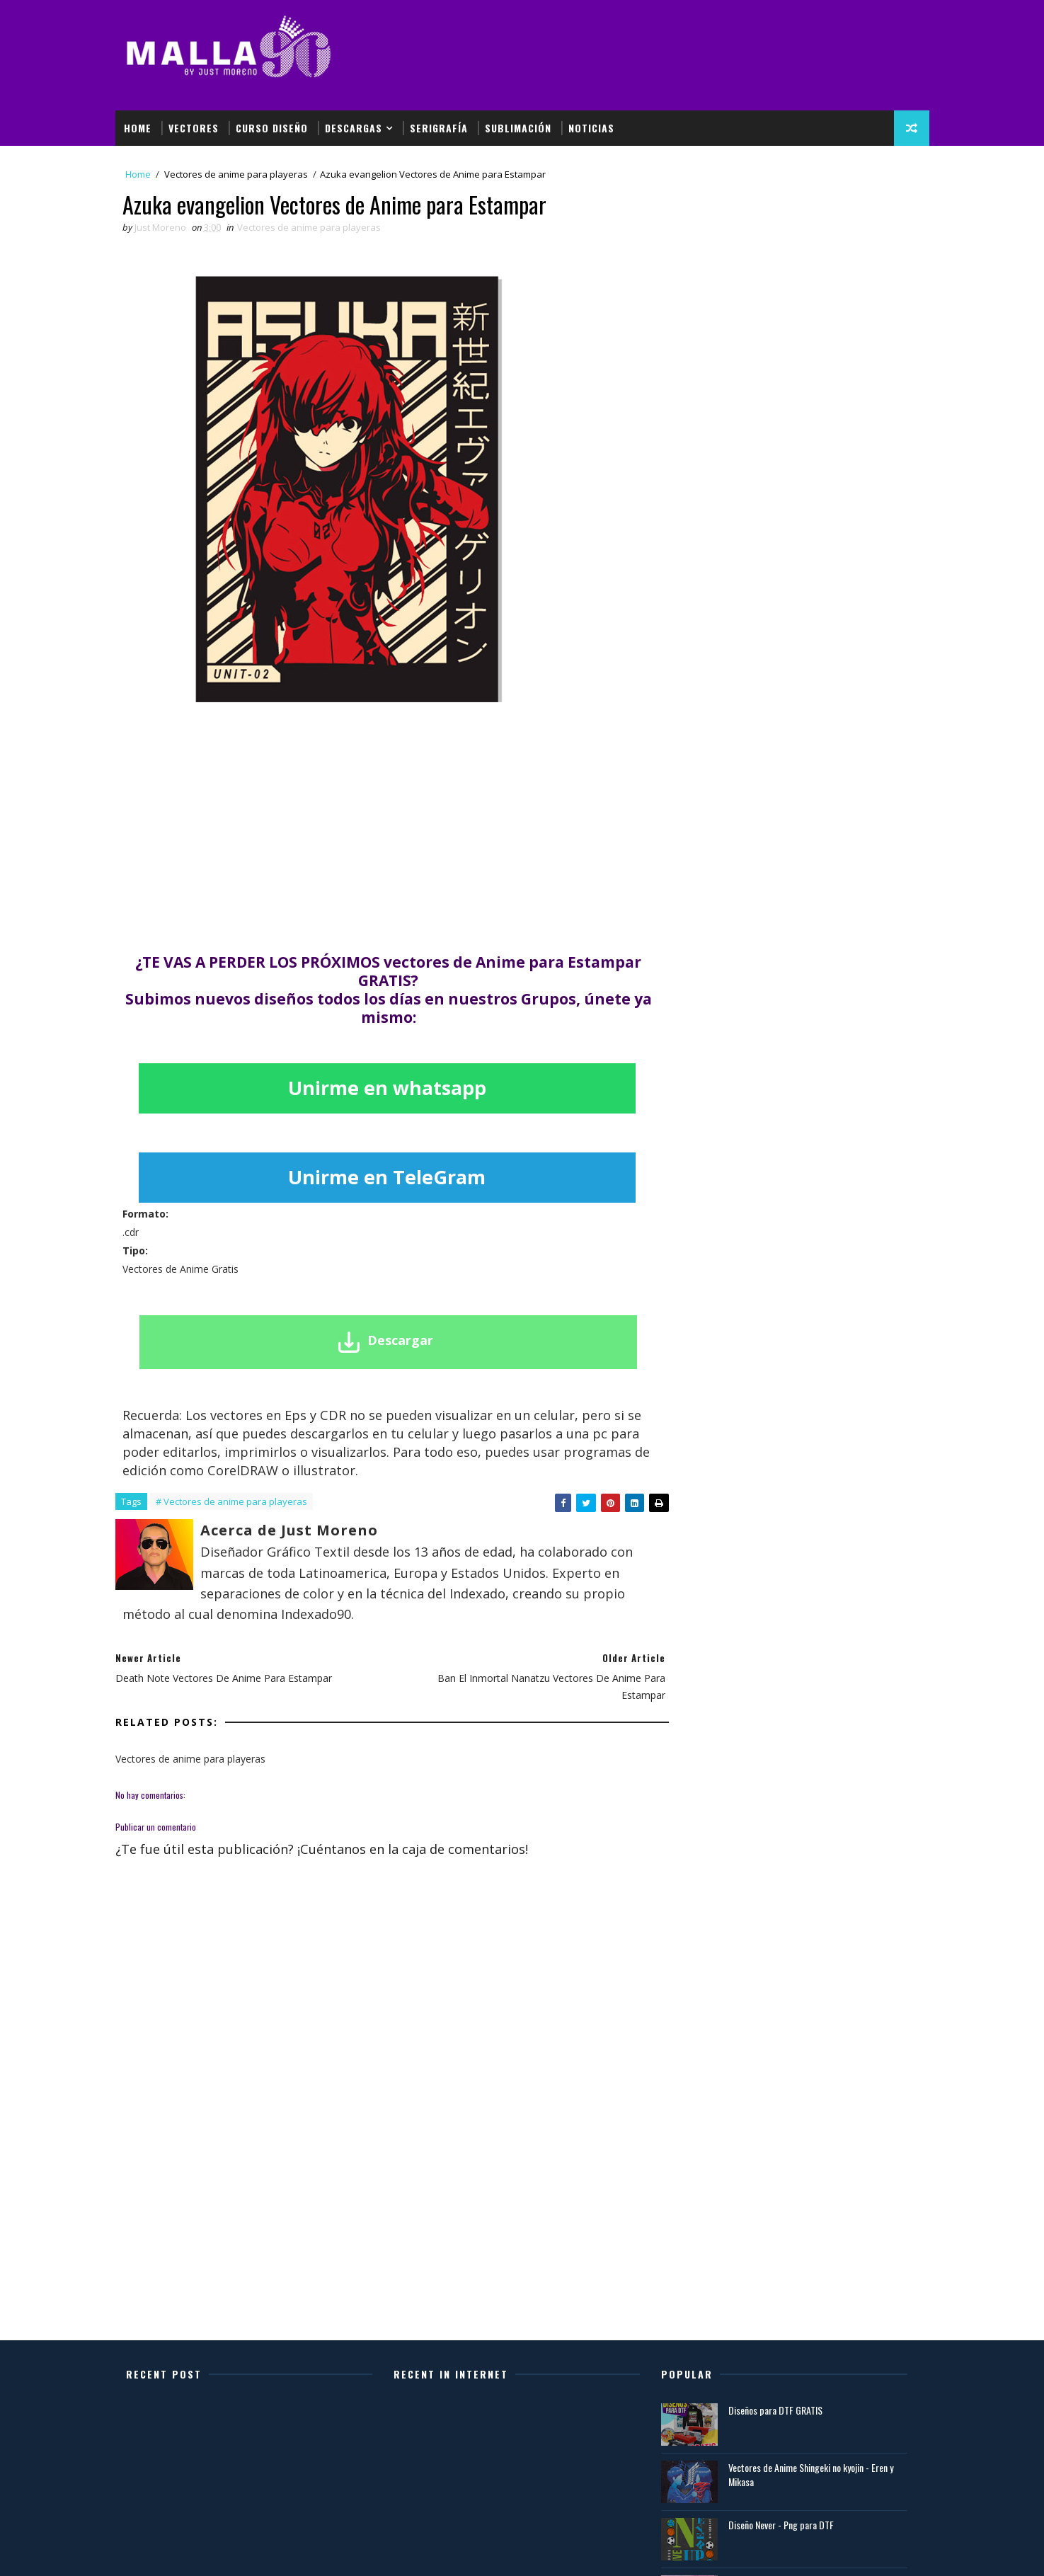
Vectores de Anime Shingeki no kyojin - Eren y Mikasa (810, 2474)
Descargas (353, 127)
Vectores (193, 127)
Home (137, 127)
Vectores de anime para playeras (236, 174)
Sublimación (518, 127)
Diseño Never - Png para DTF (781, 2524)
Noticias (591, 127)
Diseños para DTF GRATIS (775, 2410)
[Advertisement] (670, 61)
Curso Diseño (272, 127)
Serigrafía (439, 127)
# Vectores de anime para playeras (231, 1501)
